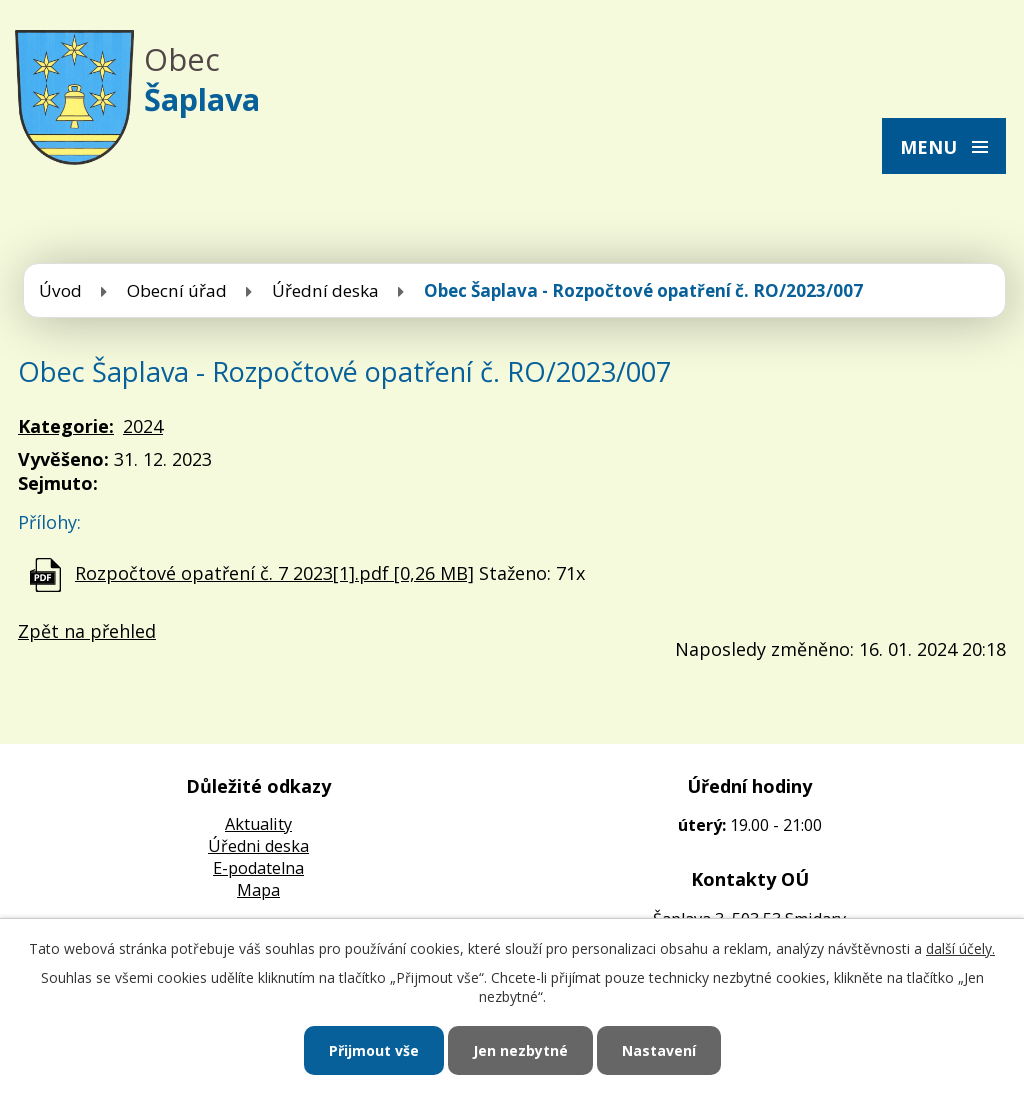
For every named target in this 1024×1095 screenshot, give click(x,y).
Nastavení (659, 1050)
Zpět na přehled (87, 631)
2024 (143, 426)
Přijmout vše (374, 1050)
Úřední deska (325, 290)
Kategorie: (66, 426)
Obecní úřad (177, 290)
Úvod (60, 290)
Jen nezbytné (520, 1050)
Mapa (258, 890)
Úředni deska (258, 846)
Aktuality (258, 824)
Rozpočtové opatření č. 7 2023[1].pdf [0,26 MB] (274, 573)
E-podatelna (258, 868)
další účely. (960, 948)
